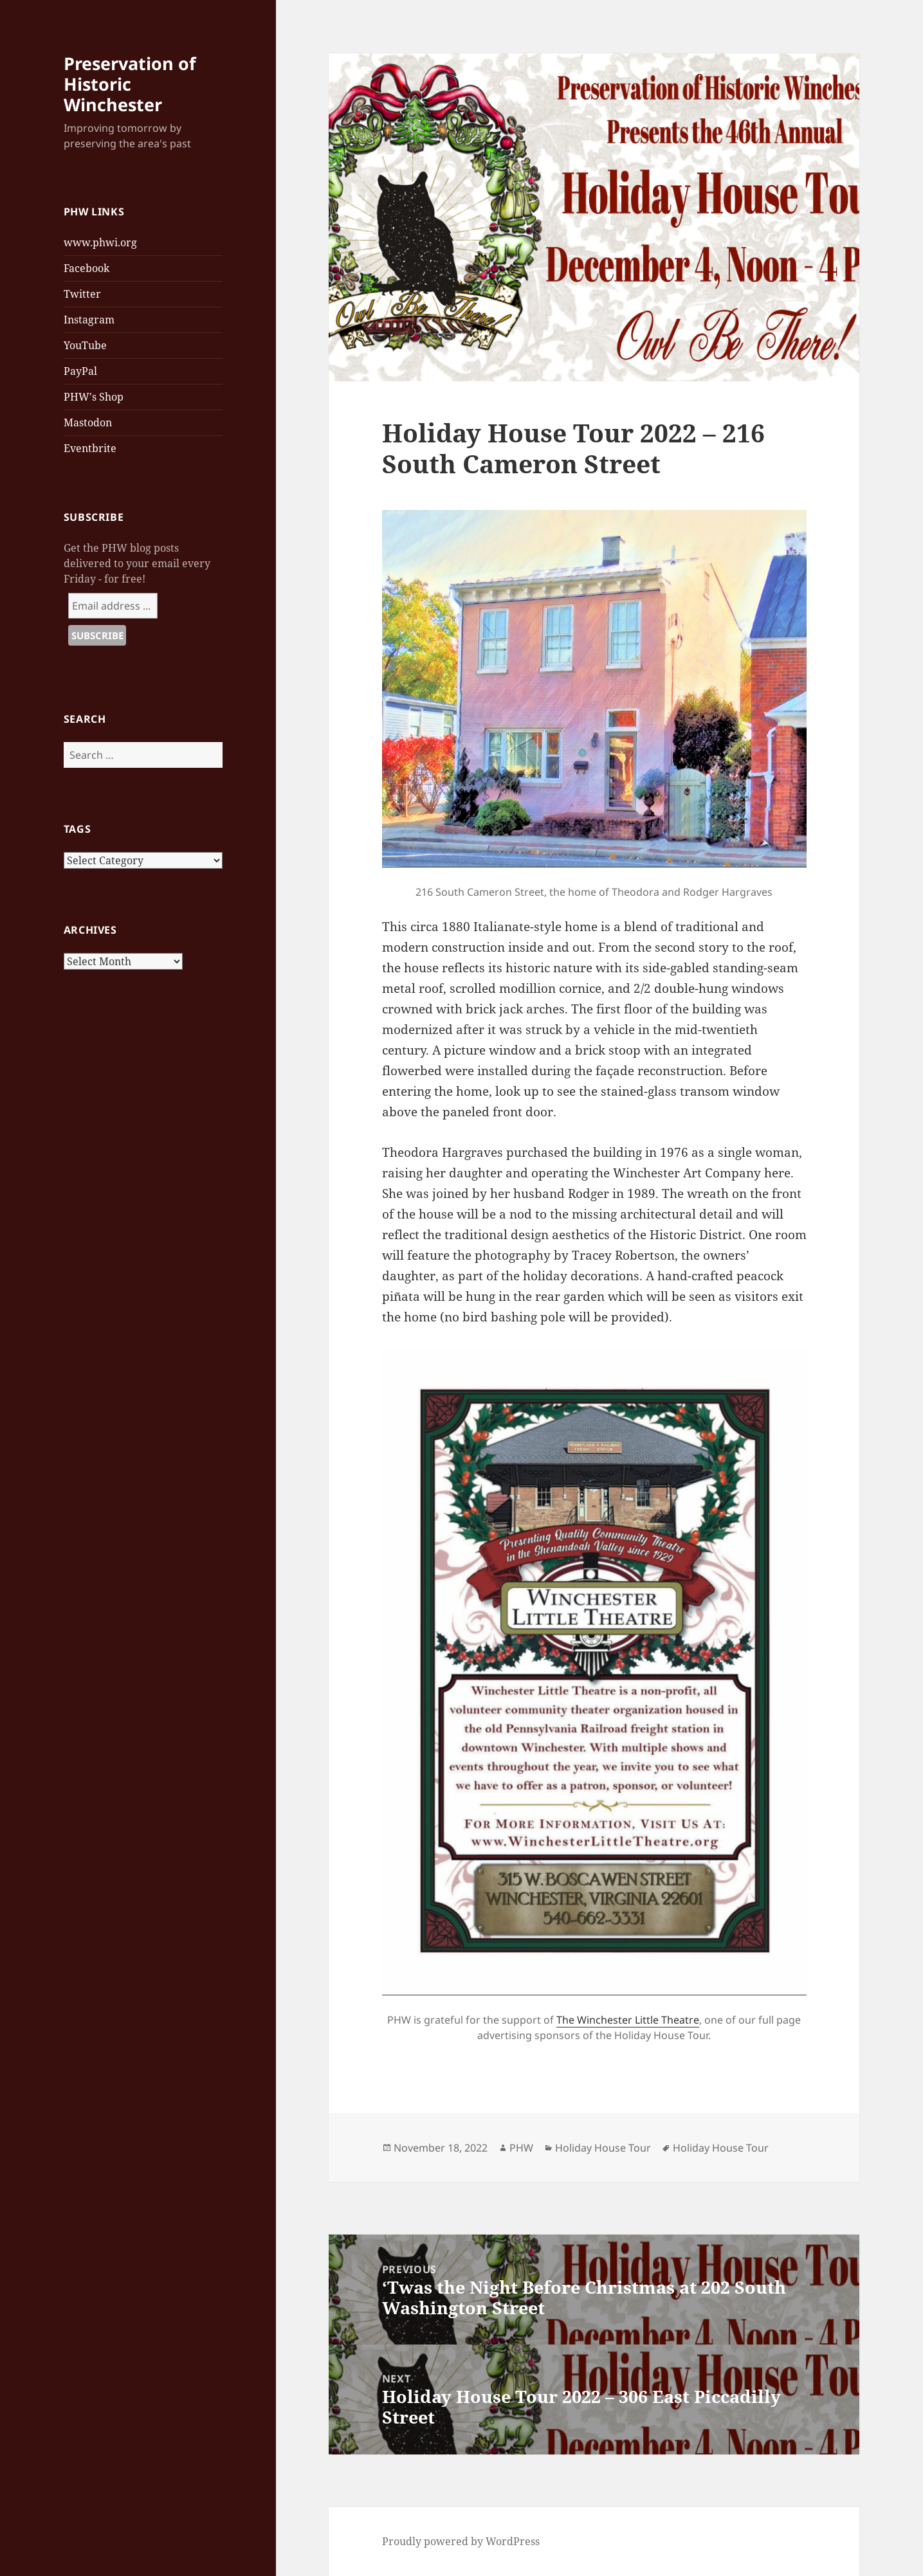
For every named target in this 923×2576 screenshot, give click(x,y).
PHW (521, 2148)
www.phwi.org (100, 242)
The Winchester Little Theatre (627, 2020)
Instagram (89, 320)
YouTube (85, 345)
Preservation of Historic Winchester (130, 83)
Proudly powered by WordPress (461, 2541)
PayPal (80, 371)
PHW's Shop (93, 397)
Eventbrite (90, 448)
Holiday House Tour (603, 2148)
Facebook (86, 268)
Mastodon (88, 422)
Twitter (82, 294)
